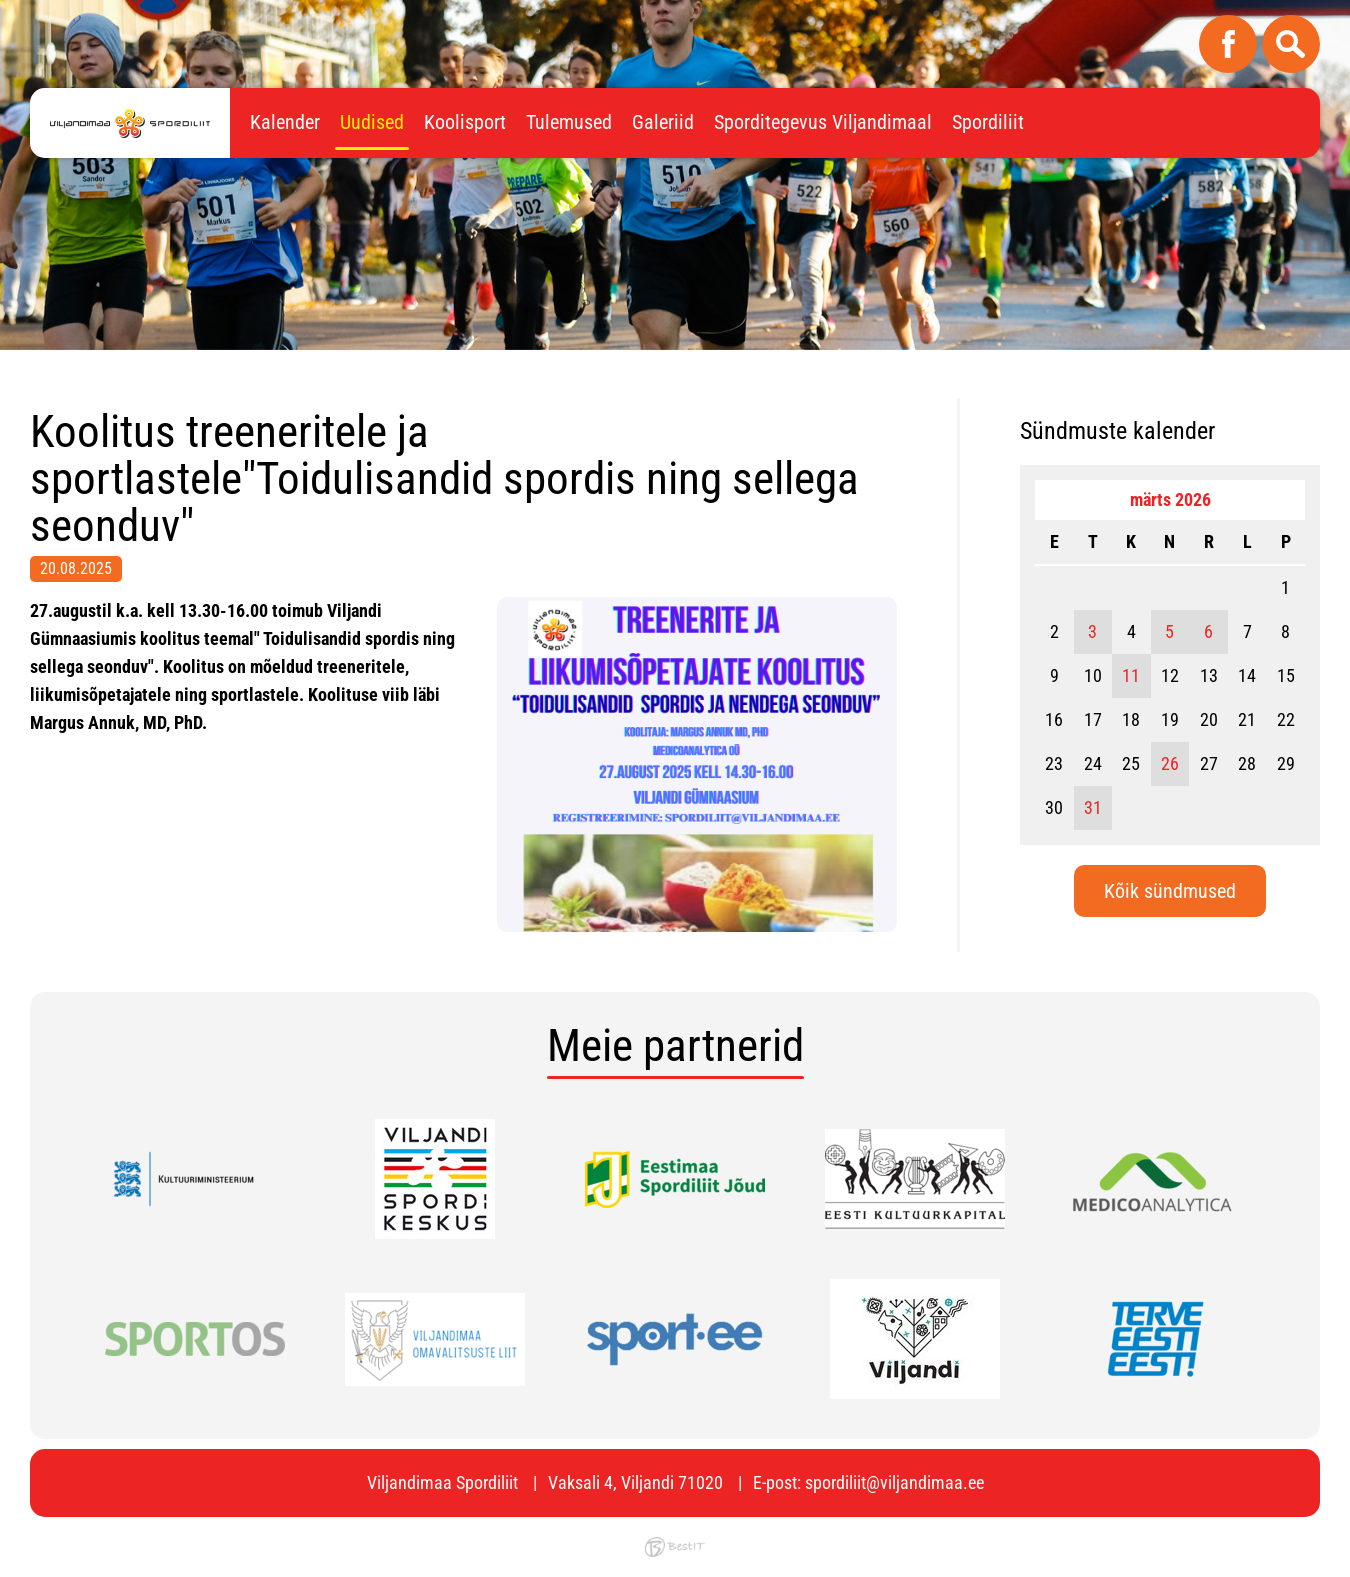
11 (1131, 675)
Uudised (372, 122)
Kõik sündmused (1170, 891)
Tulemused (569, 122)
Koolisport (465, 122)
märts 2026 (1170, 499)
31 (1093, 807)
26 (1170, 763)
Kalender (285, 122)
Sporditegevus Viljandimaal (823, 122)
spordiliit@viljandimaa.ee (894, 1482)
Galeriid (663, 122)
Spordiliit (988, 122)
